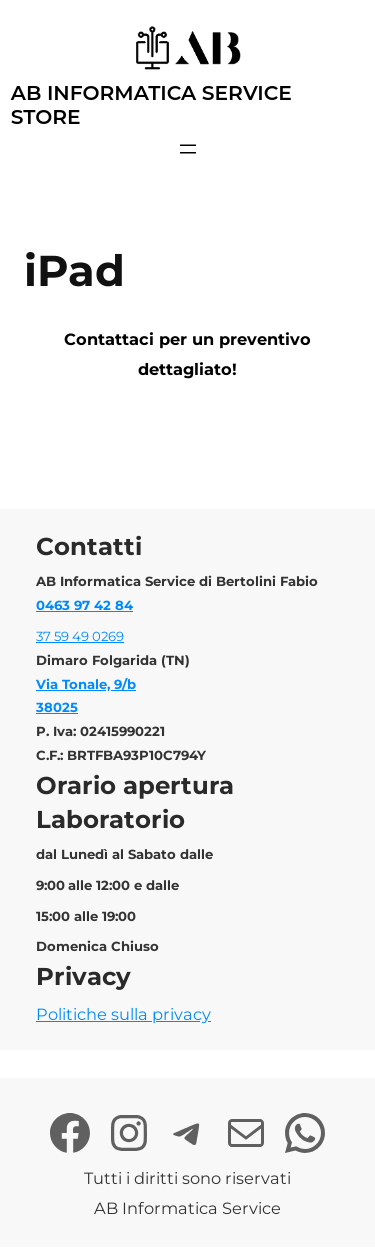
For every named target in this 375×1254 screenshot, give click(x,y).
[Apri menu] (188, 149)
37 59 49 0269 (80, 636)
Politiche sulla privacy (123, 1014)
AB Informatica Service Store (151, 104)
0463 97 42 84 (84, 605)
